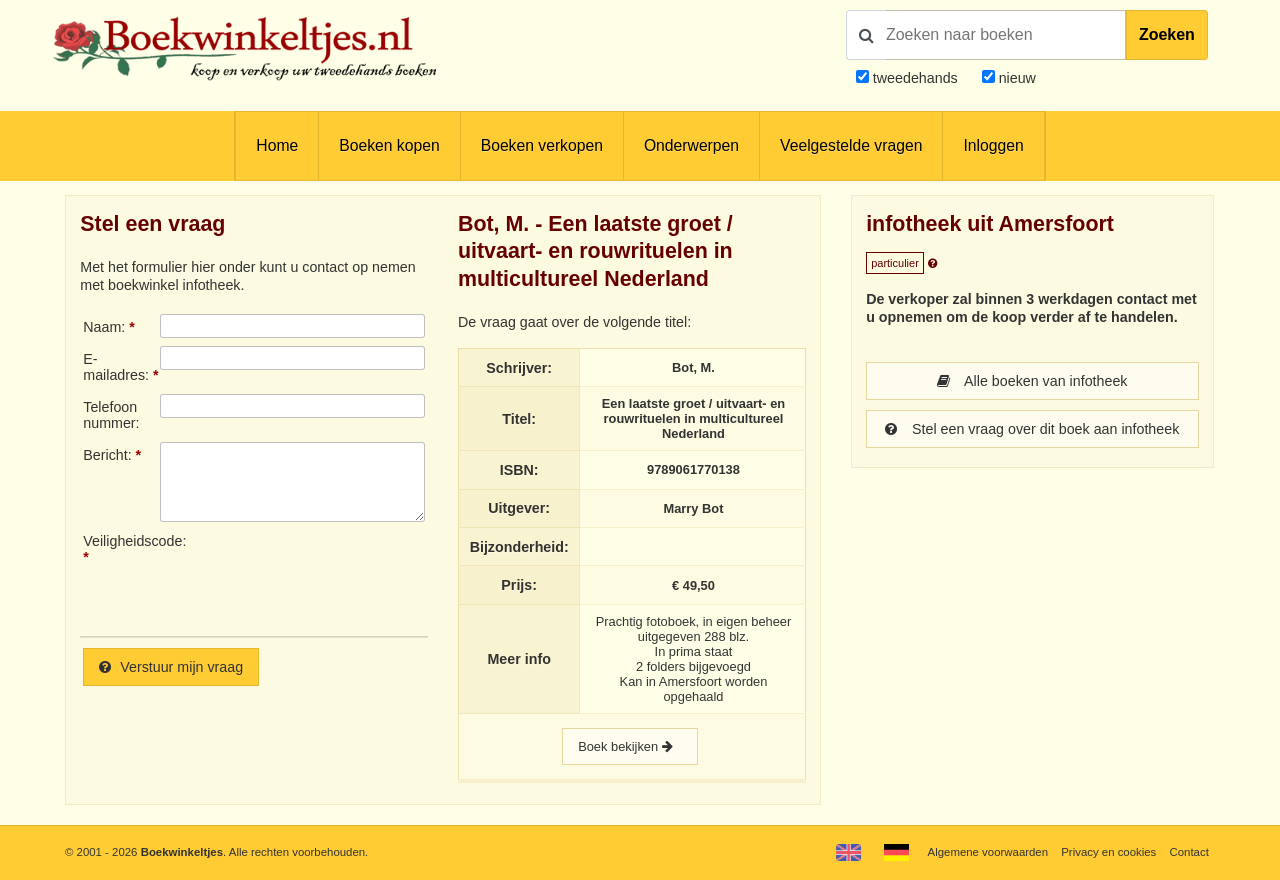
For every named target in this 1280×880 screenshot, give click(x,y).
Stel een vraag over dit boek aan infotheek (1032, 429)
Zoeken (1167, 34)
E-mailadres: (116, 367)
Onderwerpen (691, 145)
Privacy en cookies (1108, 852)
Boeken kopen (389, 145)
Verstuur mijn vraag (171, 667)
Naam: (104, 327)
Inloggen (993, 145)
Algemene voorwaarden (988, 852)
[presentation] (327, 577)
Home (277, 145)
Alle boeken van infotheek (1032, 381)
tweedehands (915, 78)
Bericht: (107, 455)
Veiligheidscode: (121, 541)
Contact (1189, 852)
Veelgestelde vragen (851, 145)
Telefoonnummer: (111, 415)
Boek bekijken (630, 746)
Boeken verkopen (542, 145)
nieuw (1015, 78)
